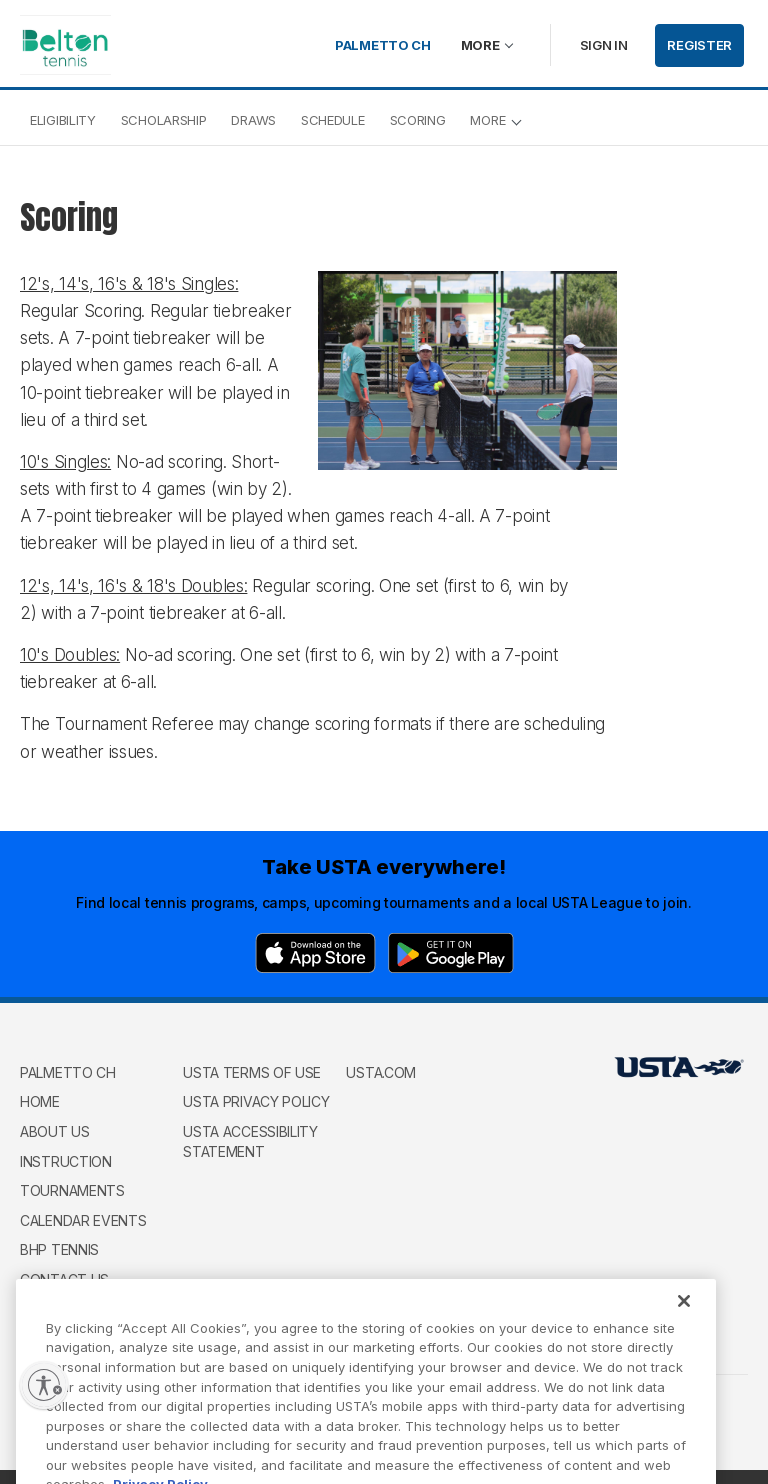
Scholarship (164, 120)
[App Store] (315, 953)
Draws (253, 120)
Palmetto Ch (383, 45)
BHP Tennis (59, 1249)
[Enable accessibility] (44, 1385)
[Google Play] (451, 953)
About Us (55, 1131)
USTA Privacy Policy (256, 1101)
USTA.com (381, 1072)
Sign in (604, 45)
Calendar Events (83, 1220)
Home (40, 1101)
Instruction (66, 1161)
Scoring (418, 120)
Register (699, 45)
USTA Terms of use (252, 1072)
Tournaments (72, 1190)
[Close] (684, 1322)
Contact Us (64, 1279)
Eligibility (63, 120)
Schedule (333, 120)
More (480, 45)
